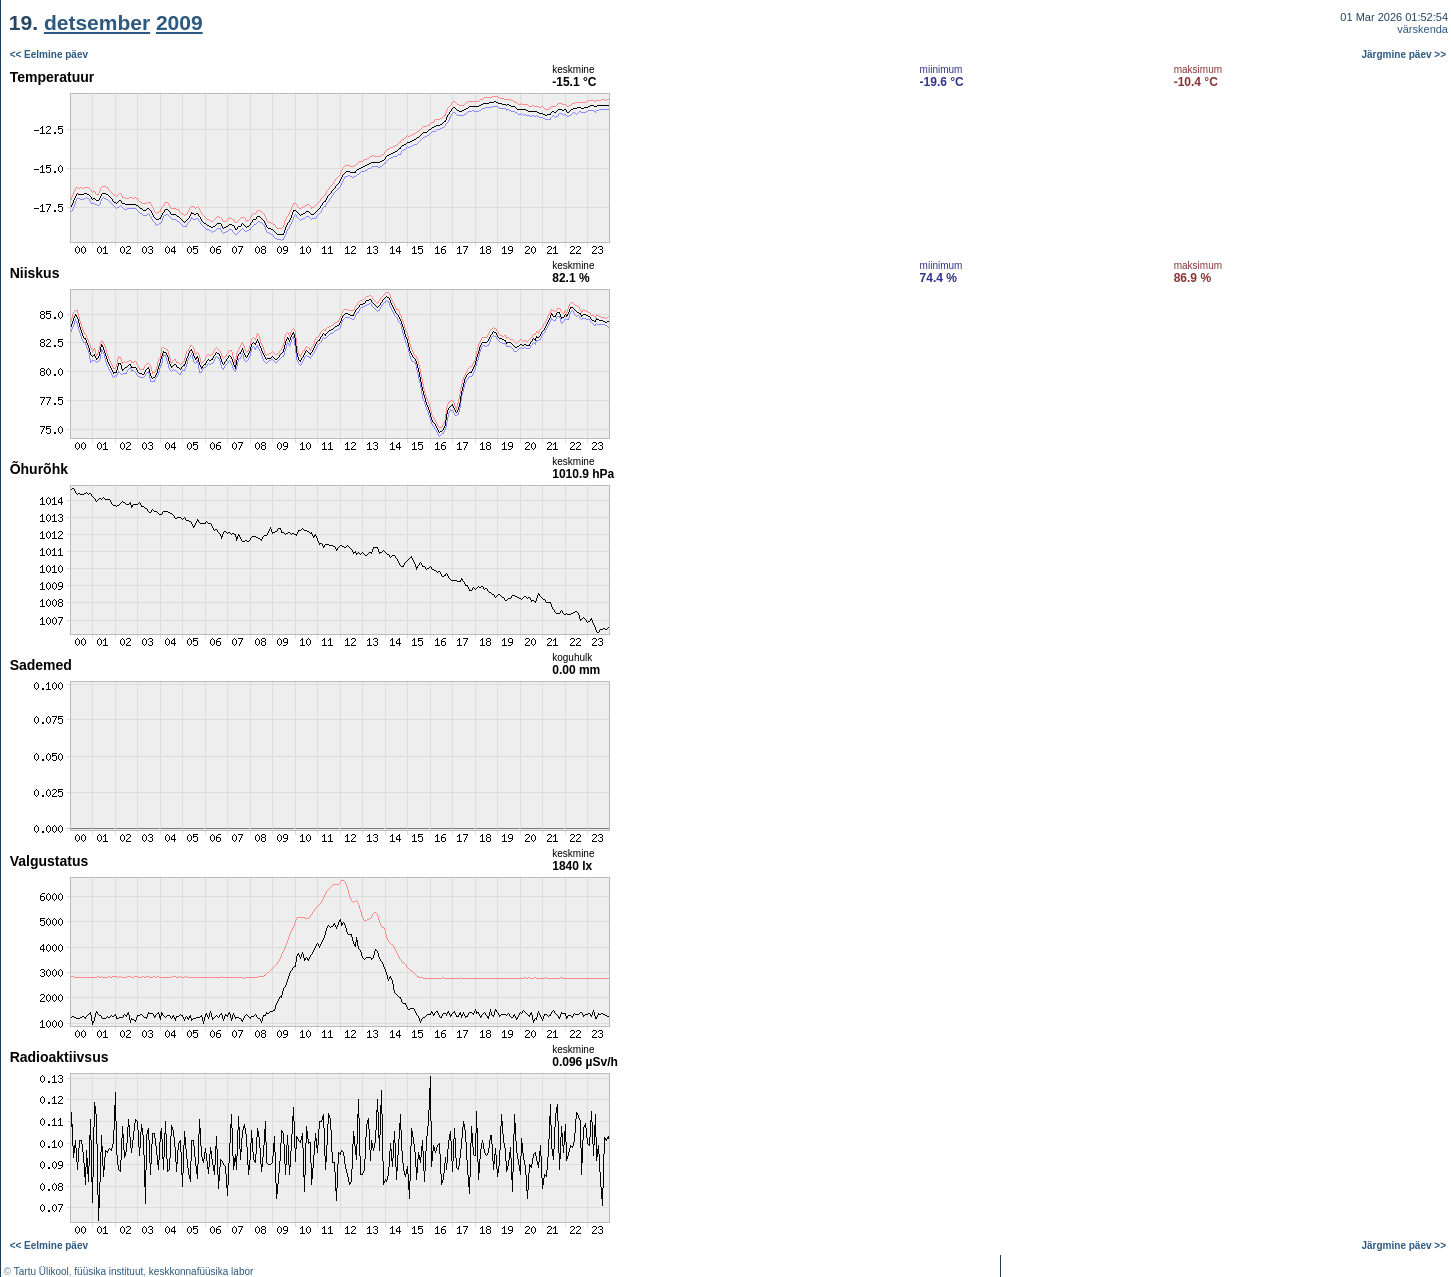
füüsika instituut (108, 1271)
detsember (97, 22)
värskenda (1422, 29)
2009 (179, 22)
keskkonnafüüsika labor (201, 1271)
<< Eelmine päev (49, 54)
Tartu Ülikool (41, 1271)
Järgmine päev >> (1404, 54)
